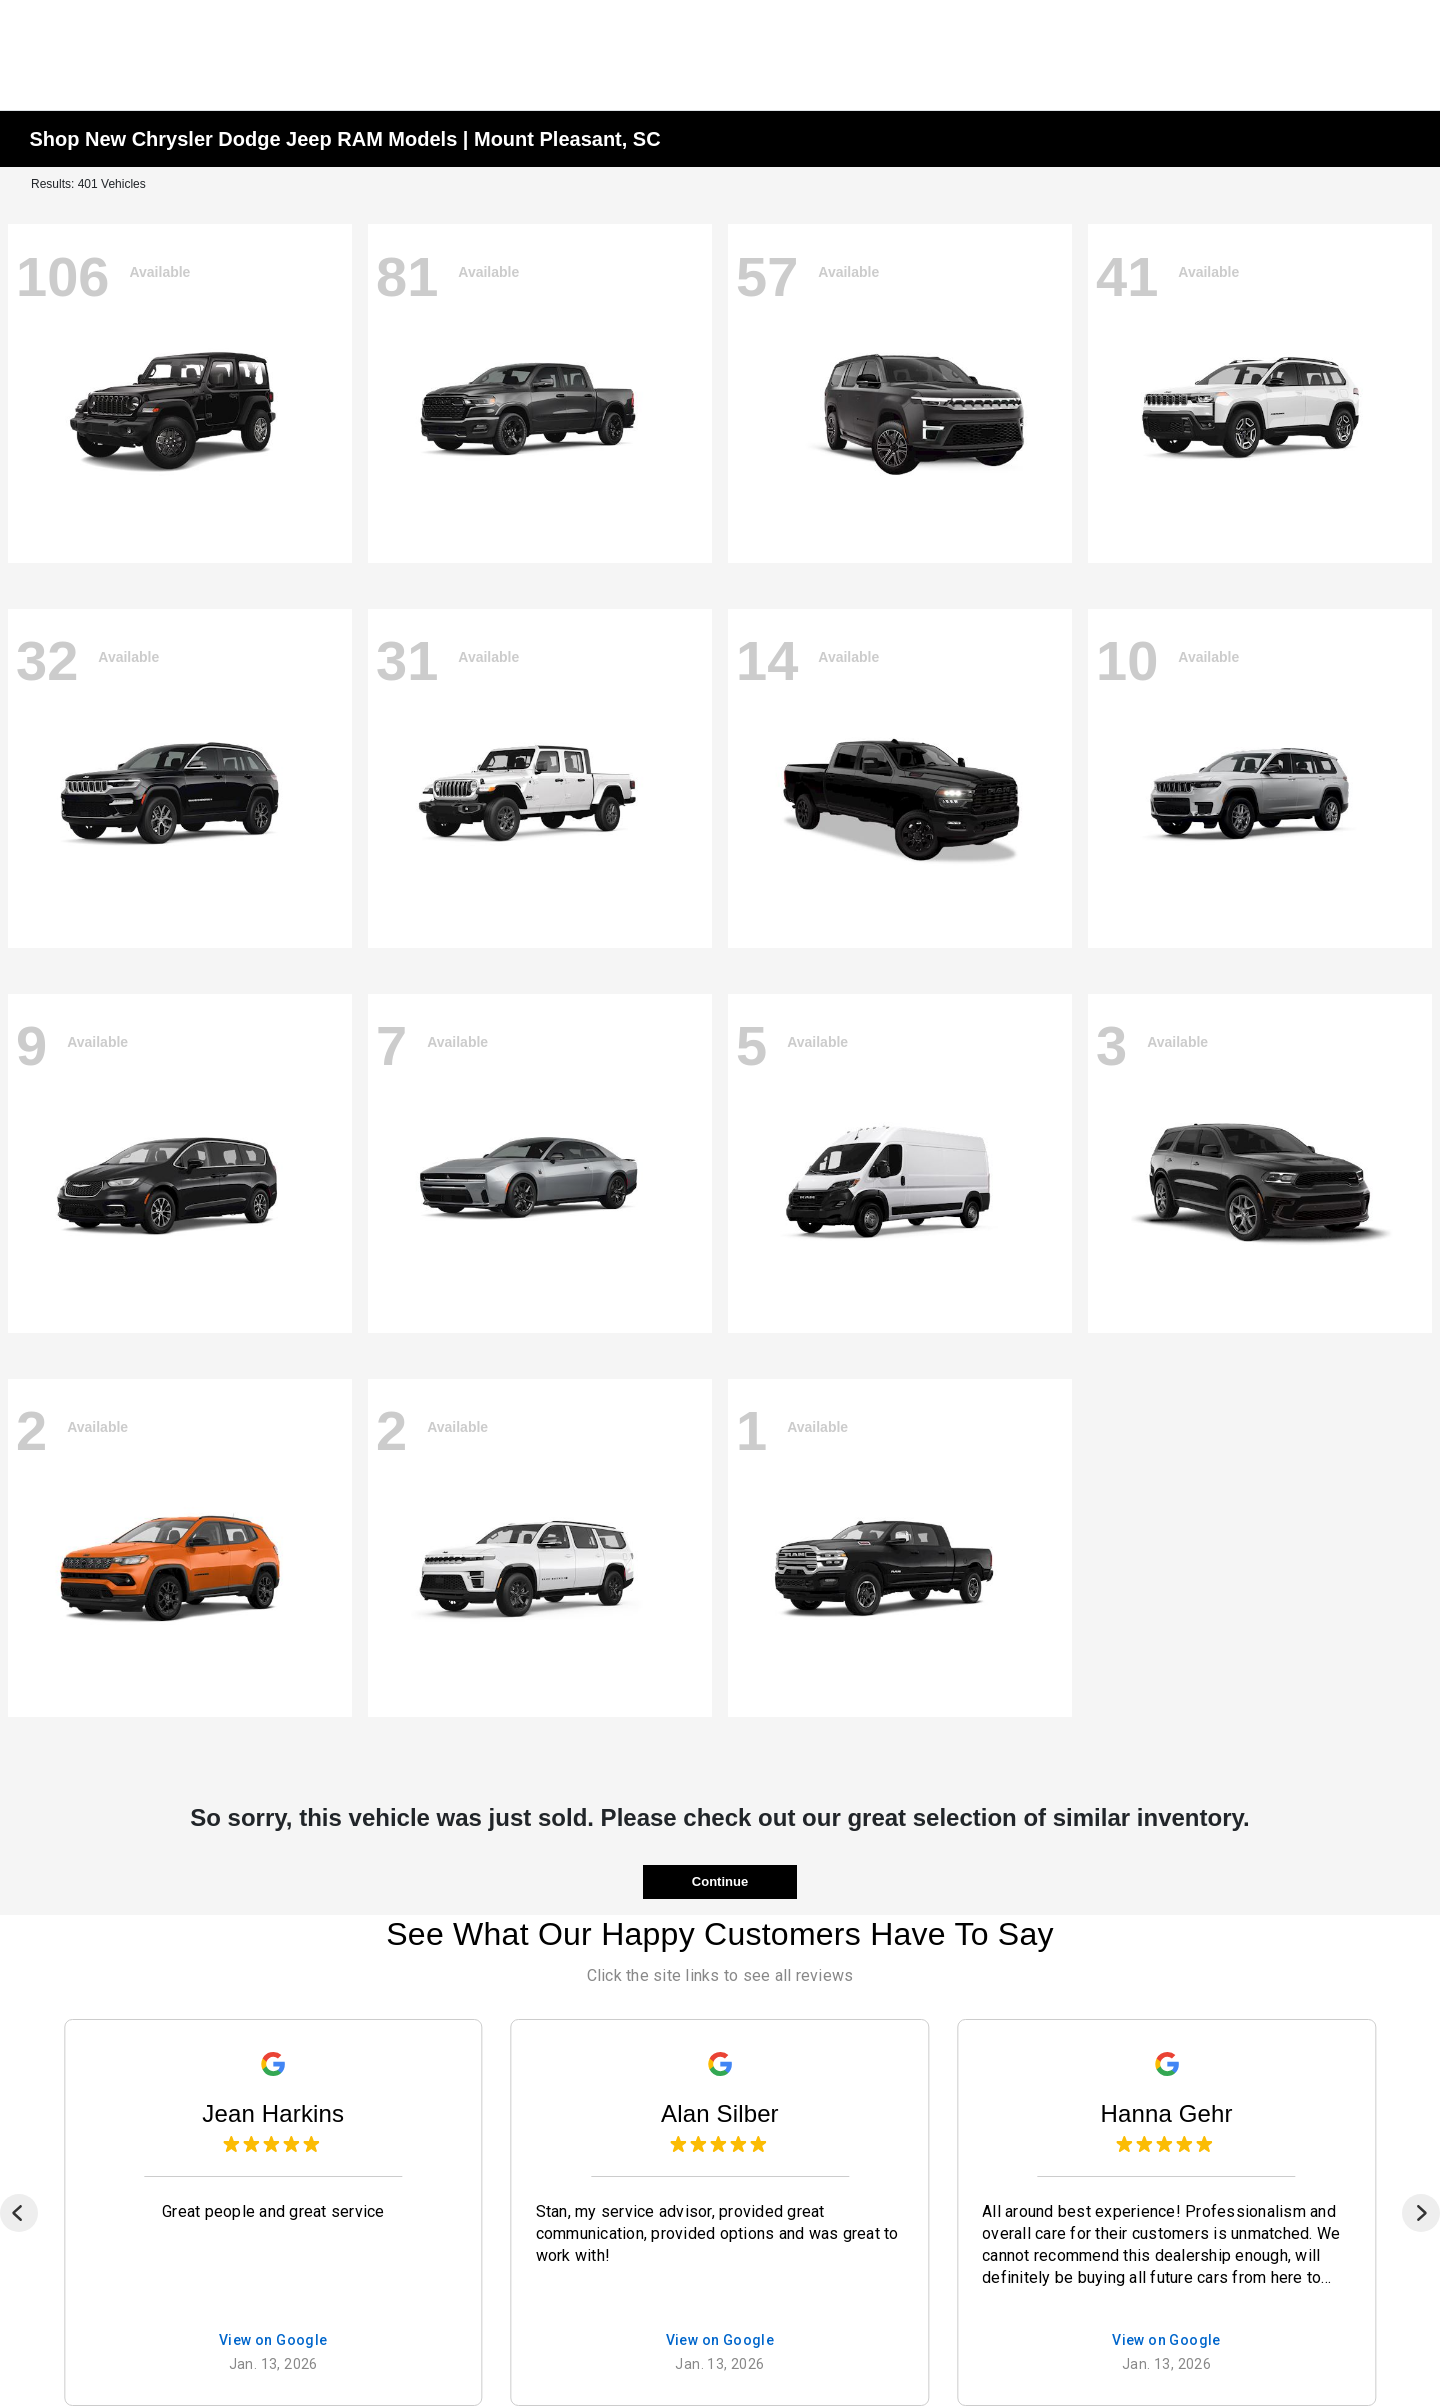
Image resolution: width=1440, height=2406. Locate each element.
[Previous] (19, 2213)
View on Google (273, 2340)
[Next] (1421, 2213)
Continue (720, 1881)
